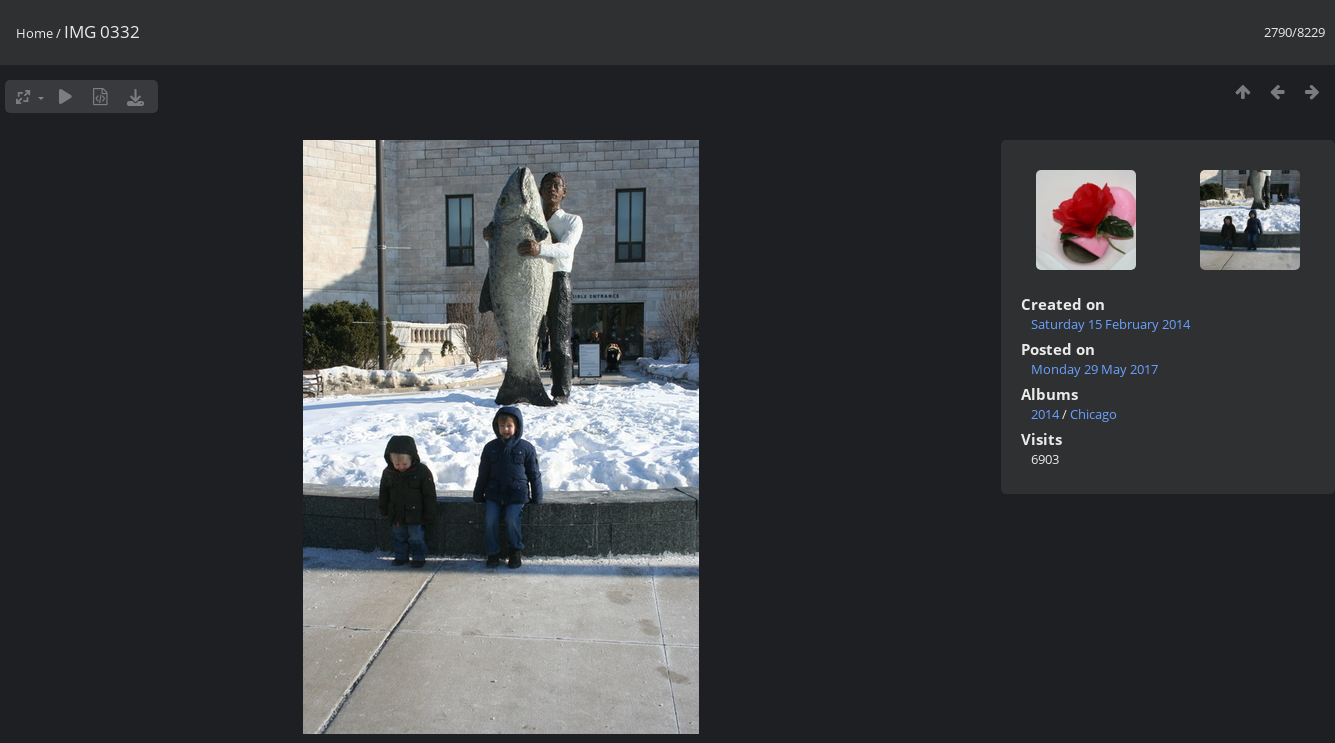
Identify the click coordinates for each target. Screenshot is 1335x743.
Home (34, 33)
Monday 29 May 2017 (1094, 369)
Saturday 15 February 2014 (1110, 324)
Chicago (1093, 414)
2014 (1045, 414)
